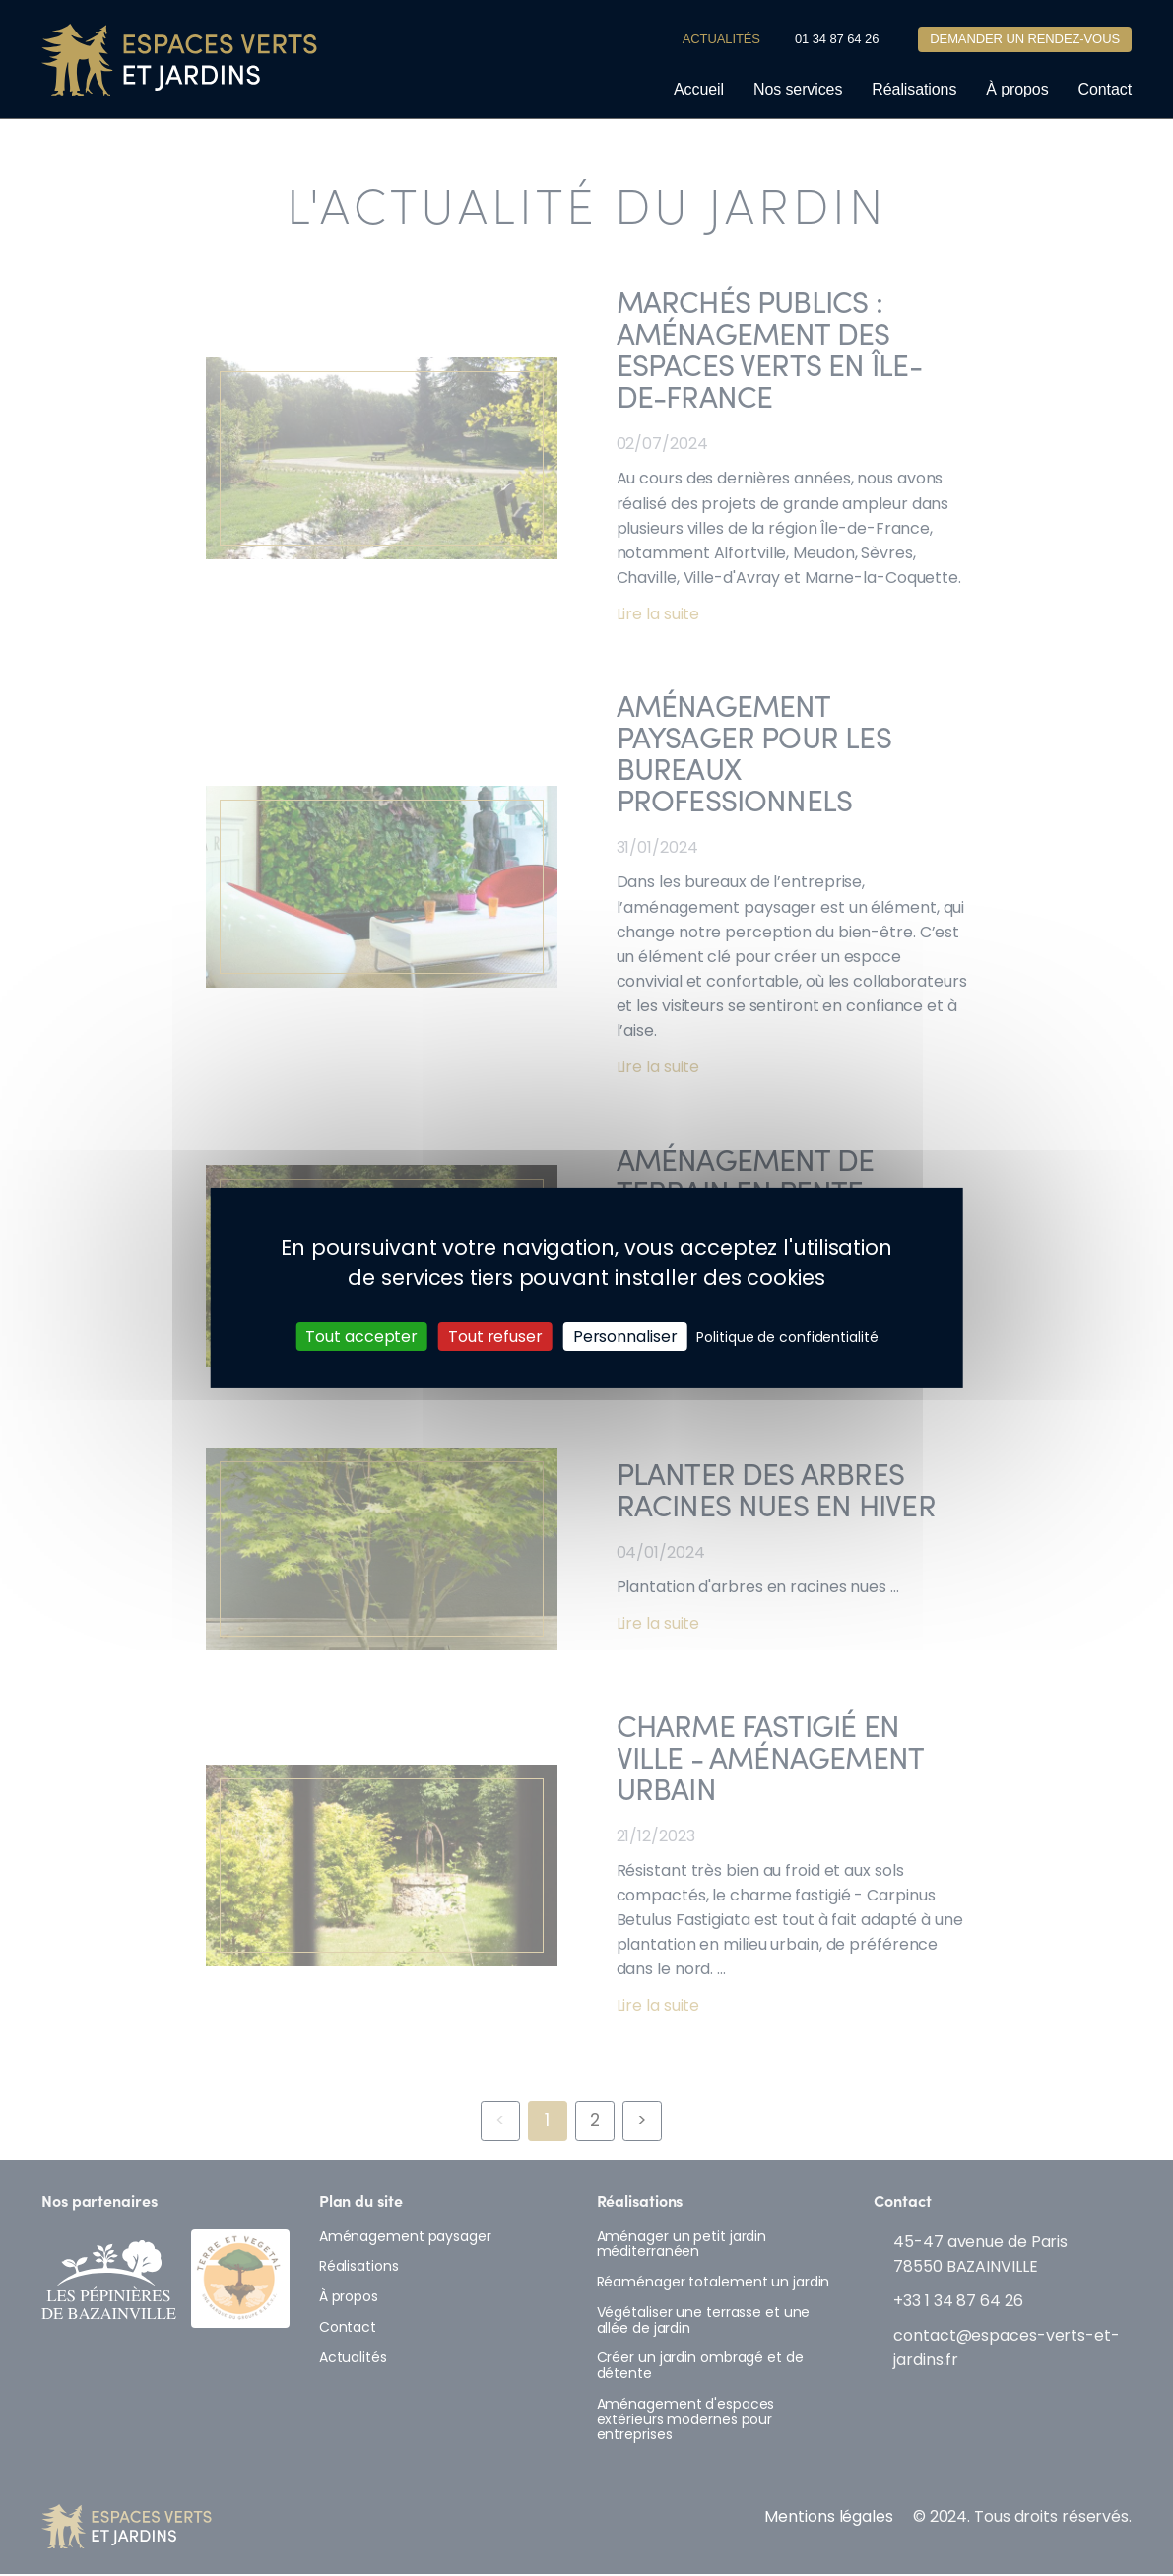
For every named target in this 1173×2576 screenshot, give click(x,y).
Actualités (721, 39)
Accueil (699, 90)
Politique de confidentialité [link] (787, 1337)
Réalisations (914, 90)
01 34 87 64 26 (837, 39)
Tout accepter (361, 1336)
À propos (1017, 90)
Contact (1105, 90)
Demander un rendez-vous (1025, 40)
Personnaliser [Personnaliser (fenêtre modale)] (625, 1336)
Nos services (797, 90)
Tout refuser (495, 1336)
